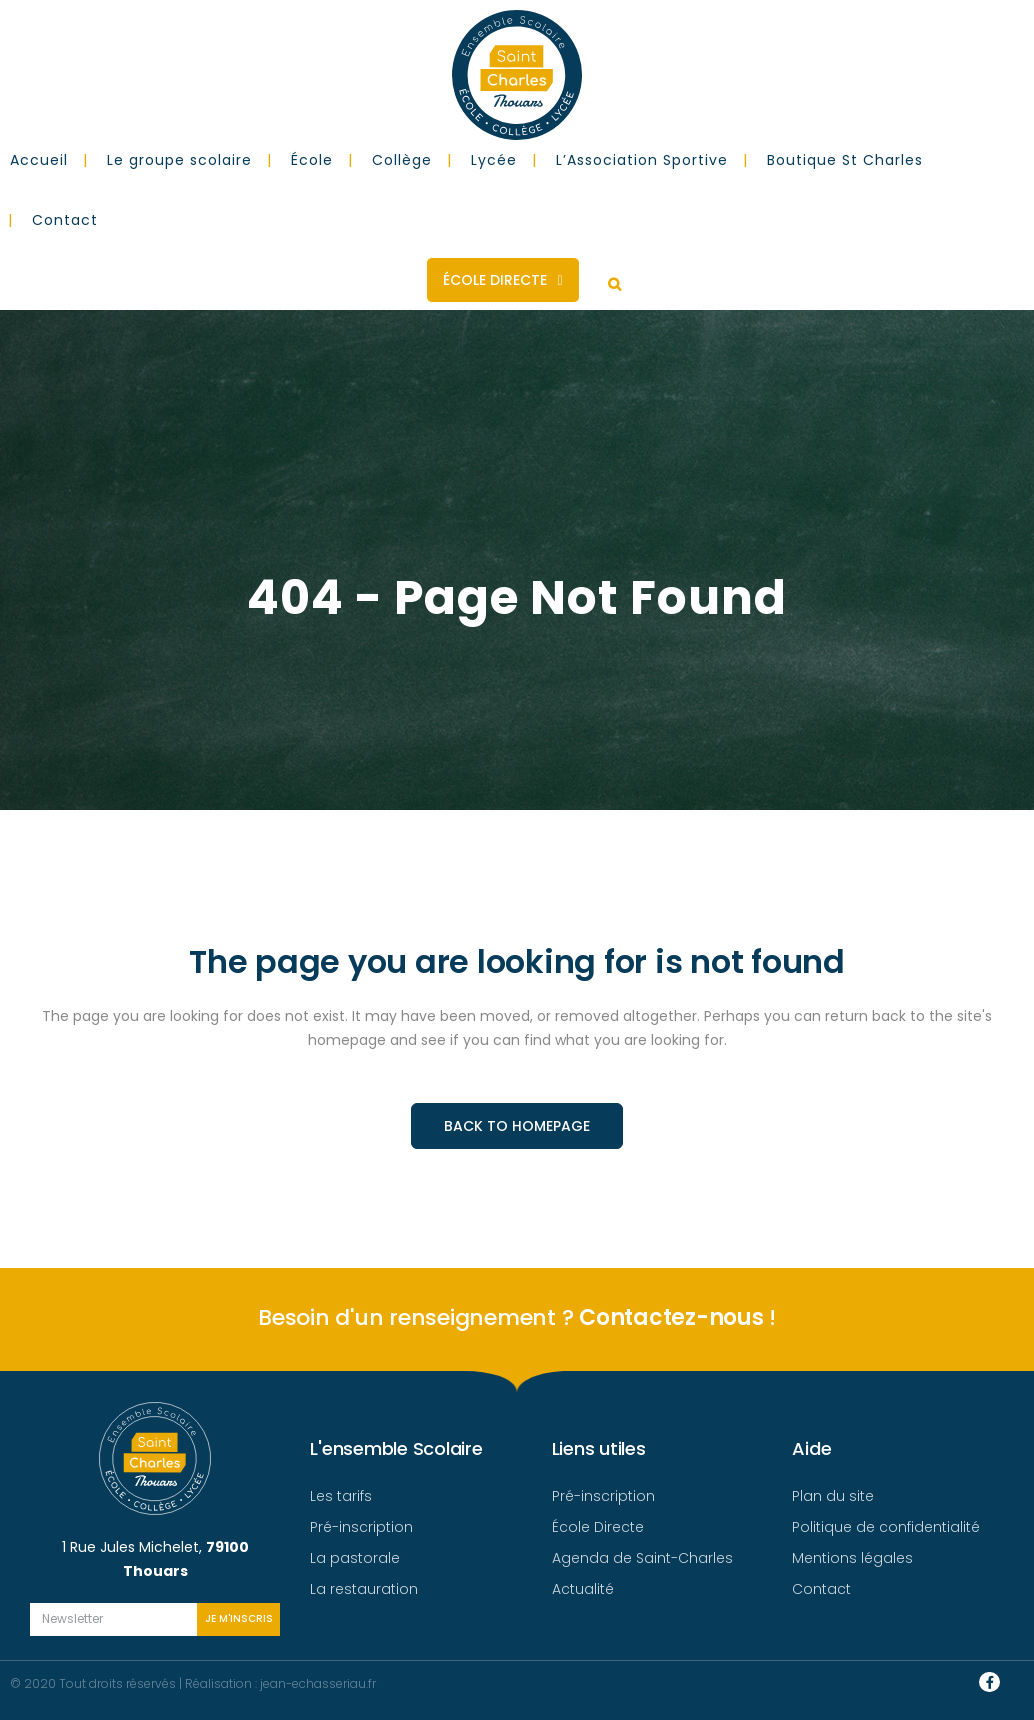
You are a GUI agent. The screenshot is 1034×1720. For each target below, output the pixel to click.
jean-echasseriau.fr (318, 1683)
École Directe (502, 280)
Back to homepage (517, 1126)
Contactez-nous (671, 1317)
